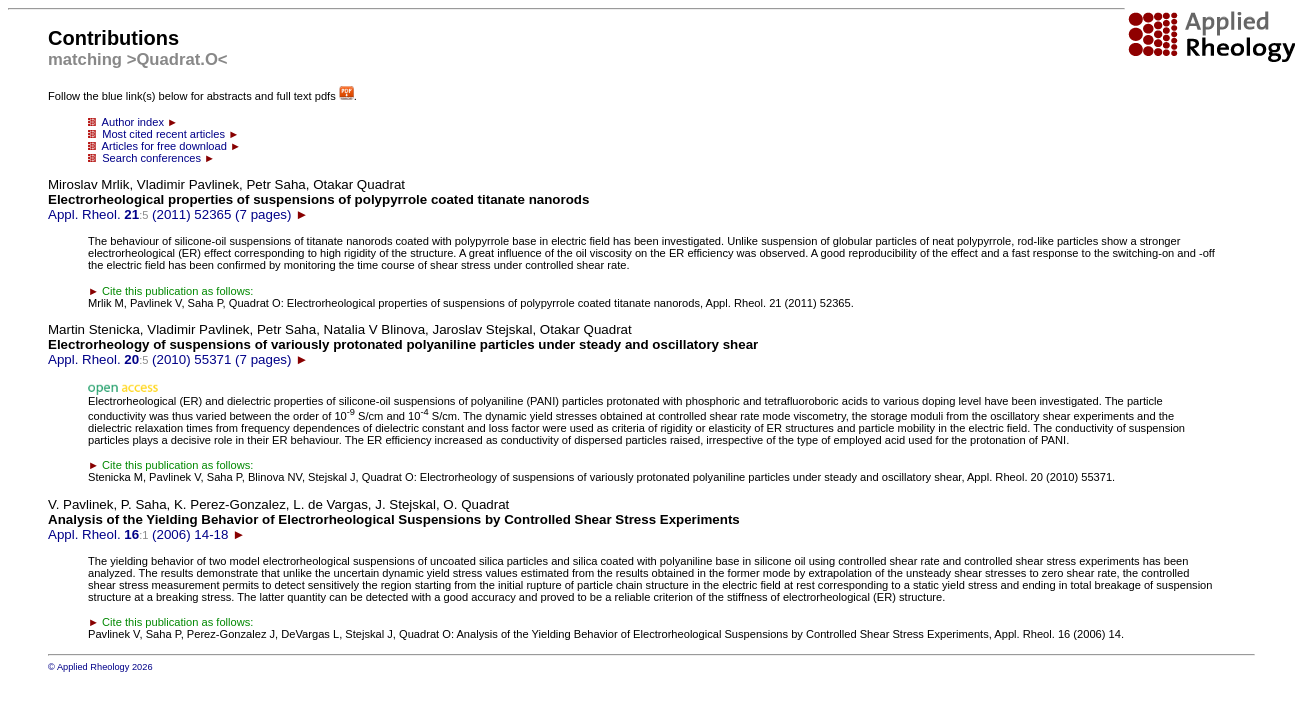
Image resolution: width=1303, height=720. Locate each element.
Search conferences (151, 158)
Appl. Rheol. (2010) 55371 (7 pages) (403, 344)
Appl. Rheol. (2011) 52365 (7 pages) (318, 199)
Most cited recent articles (163, 134)
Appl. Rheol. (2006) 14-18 (394, 519)
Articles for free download (164, 146)
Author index (133, 122)
